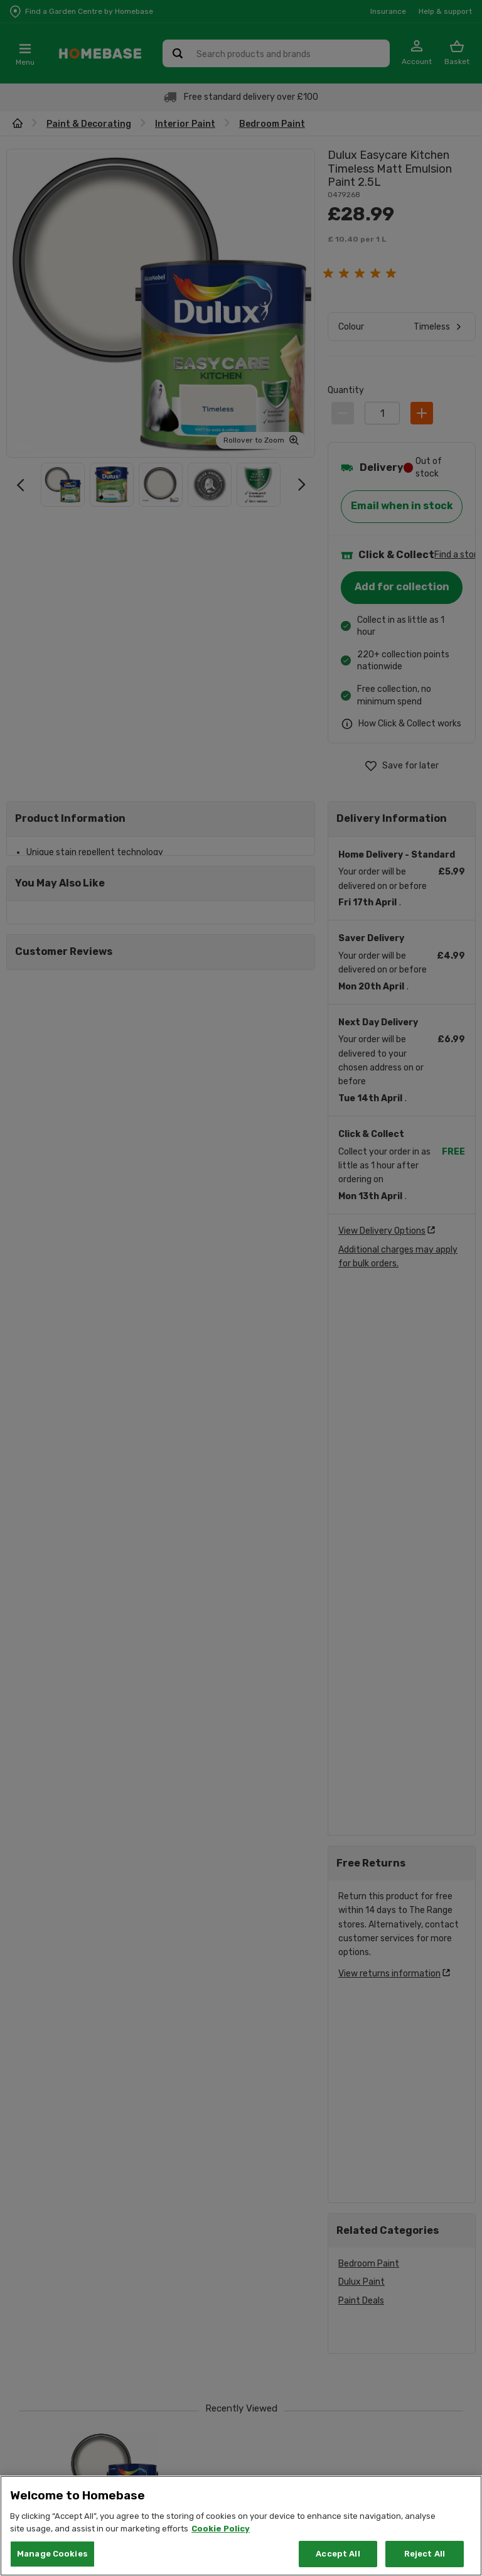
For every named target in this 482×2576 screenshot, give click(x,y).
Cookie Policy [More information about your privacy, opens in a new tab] (220, 2528)
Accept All (338, 2553)
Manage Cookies (52, 2553)
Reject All (424, 2553)
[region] (241, 2526)
